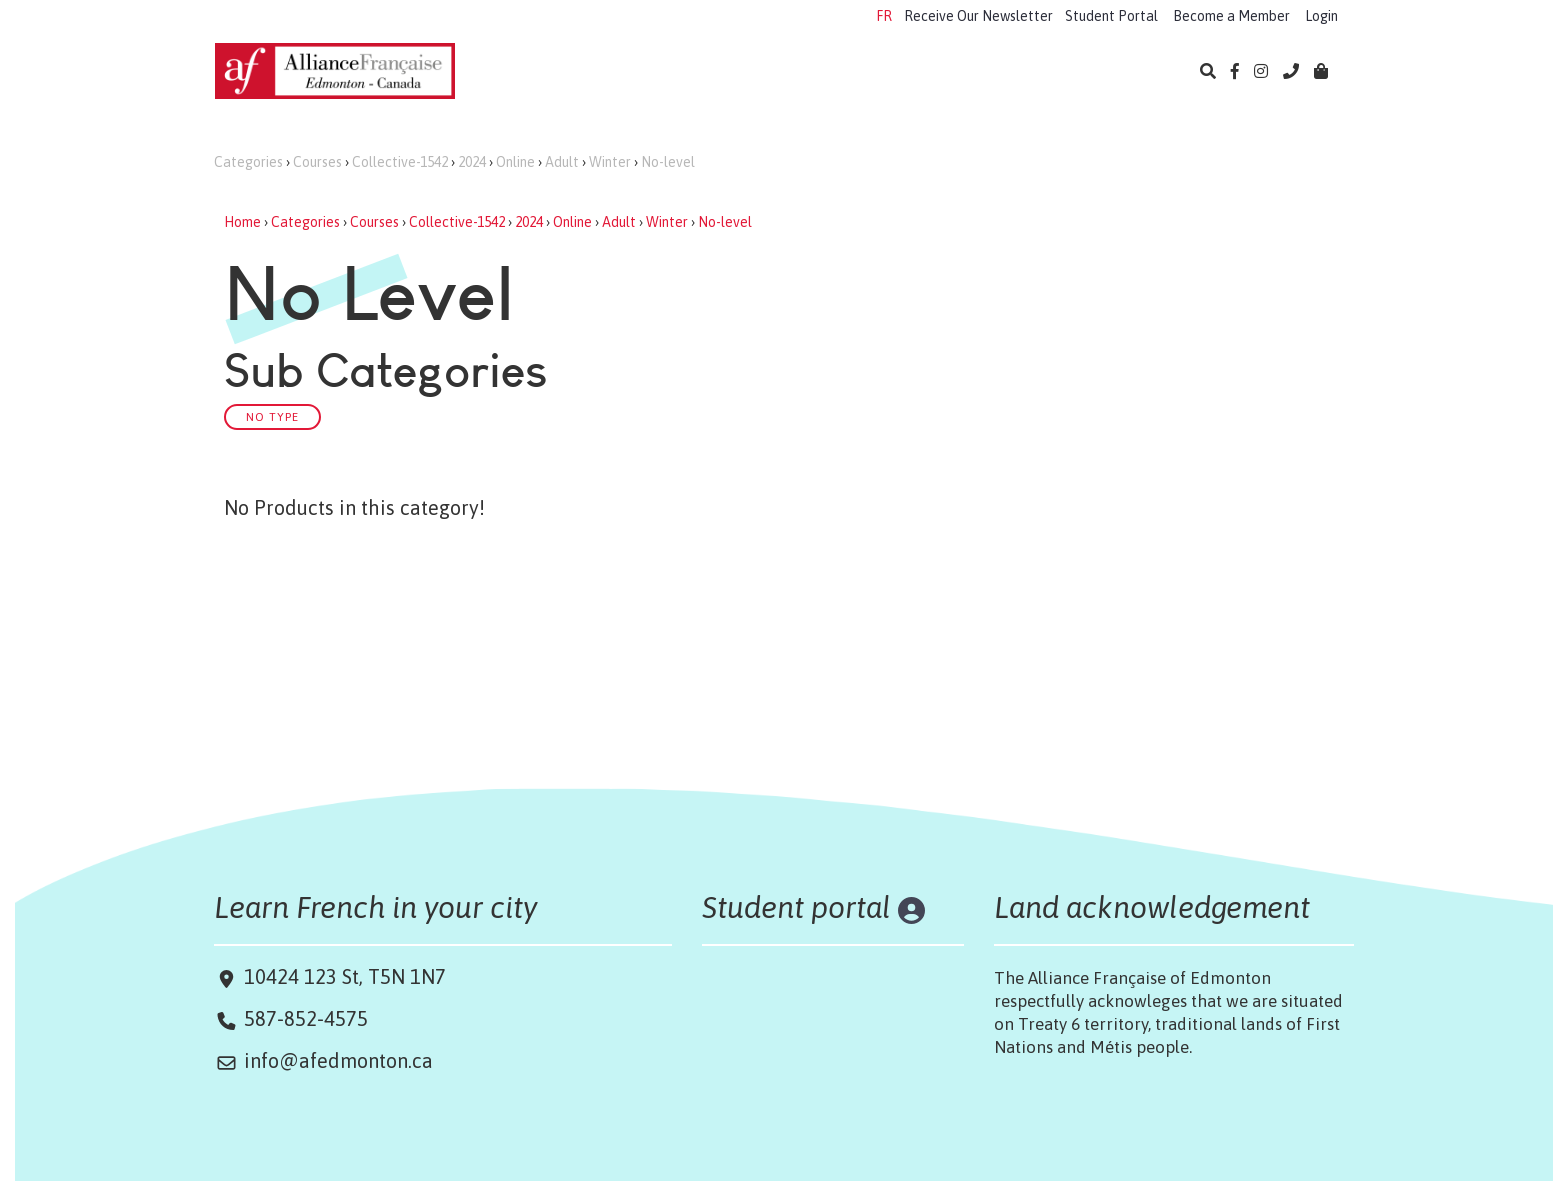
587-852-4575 (306, 1018)
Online (515, 162)
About (1109, 73)
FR (884, 16)
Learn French (544, 73)
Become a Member (1231, 16)
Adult (562, 162)
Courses (317, 162)
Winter (610, 162)
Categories (248, 162)
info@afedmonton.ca (338, 1060)
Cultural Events (902, 73)
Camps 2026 (676, 73)
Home (242, 222)
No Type (272, 416)
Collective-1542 (400, 162)
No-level (668, 162)
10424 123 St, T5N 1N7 (342, 976)
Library (1023, 73)
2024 (472, 162)
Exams (783, 73)
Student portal (796, 907)
